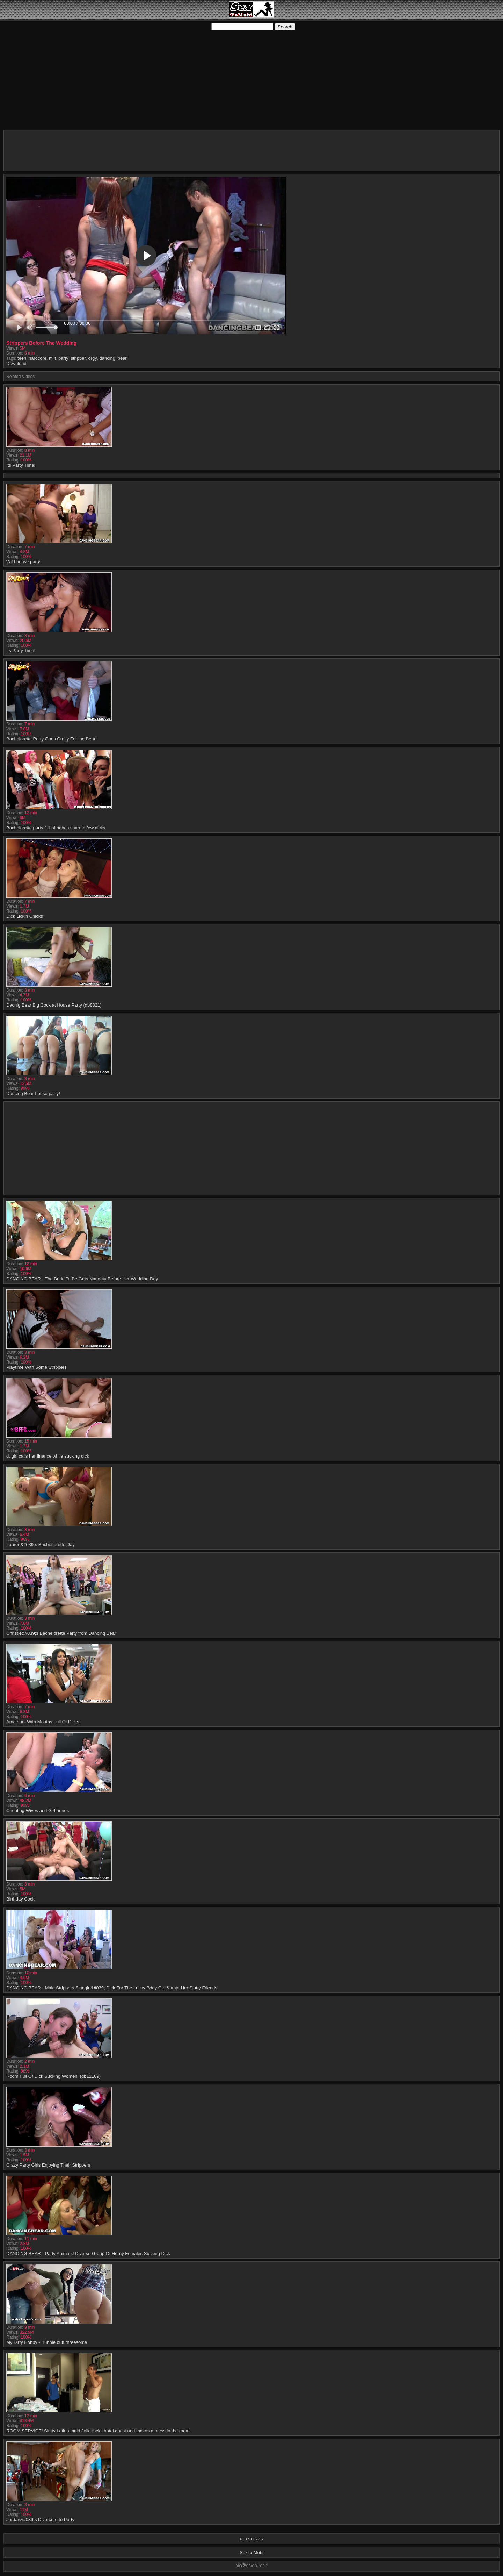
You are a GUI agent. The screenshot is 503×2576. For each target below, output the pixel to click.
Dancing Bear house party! (33, 1093)
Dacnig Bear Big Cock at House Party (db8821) (53, 1005)
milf (52, 358)
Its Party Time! (20, 465)
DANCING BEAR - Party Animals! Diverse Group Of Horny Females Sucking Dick (88, 2253)
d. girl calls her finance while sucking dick (47, 1456)
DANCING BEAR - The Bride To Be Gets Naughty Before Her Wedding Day (82, 1278)
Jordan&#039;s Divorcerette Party (40, 2519)
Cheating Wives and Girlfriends (37, 1810)
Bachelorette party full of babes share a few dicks (55, 827)
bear (122, 358)
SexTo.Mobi (251, 2552)
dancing (107, 358)
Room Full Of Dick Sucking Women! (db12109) (53, 2076)
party (63, 358)
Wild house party (23, 561)
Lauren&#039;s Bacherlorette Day (40, 1544)
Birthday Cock (20, 1899)
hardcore (37, 358)
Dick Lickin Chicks (24, 916)
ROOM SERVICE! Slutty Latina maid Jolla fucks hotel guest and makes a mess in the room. (98, 2430)
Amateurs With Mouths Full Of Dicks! (43, 1721)
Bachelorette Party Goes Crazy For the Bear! (51, 739)
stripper (78, 358)
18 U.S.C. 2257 (251, 2539)
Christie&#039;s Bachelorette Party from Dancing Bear (61, 1633)
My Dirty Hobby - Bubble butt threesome (46, 2342)
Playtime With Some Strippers (36, 1367)
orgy (92, 358)
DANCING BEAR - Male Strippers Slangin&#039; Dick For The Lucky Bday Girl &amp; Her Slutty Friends (111, 1987)
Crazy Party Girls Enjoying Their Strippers (48, 2165)
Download (16, 363)
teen (21, 358)
